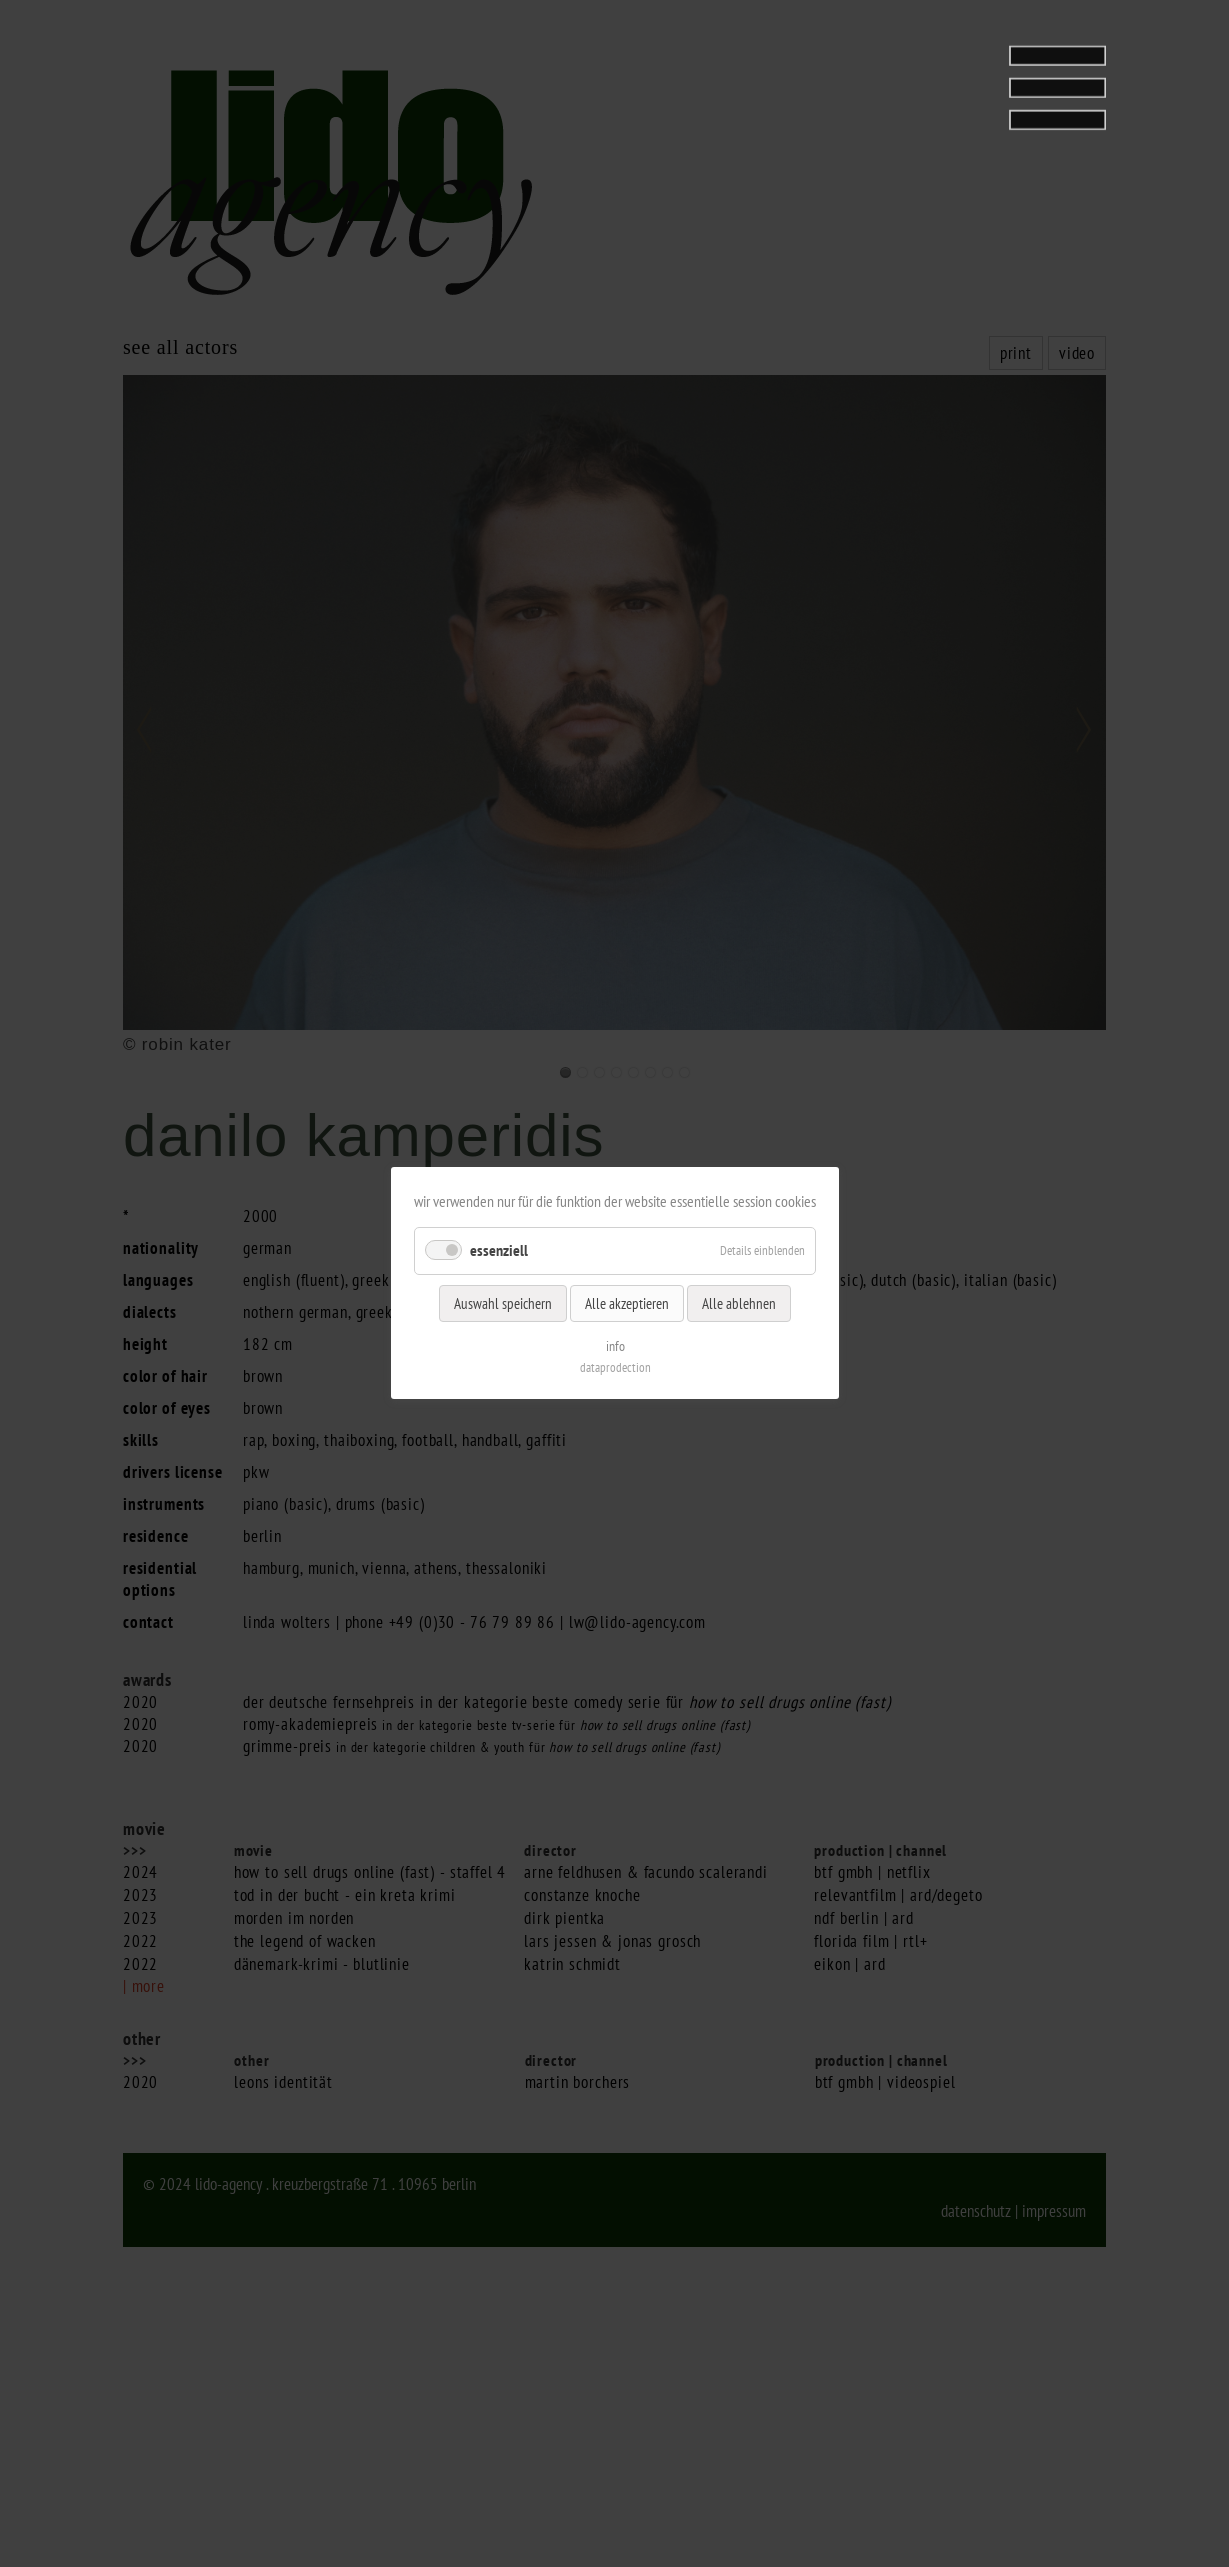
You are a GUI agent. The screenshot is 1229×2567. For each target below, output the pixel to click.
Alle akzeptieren (627, 1303)
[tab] (981, 73)
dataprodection (614, 1368)
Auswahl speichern (503, 1303)
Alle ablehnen (739, 1303)
